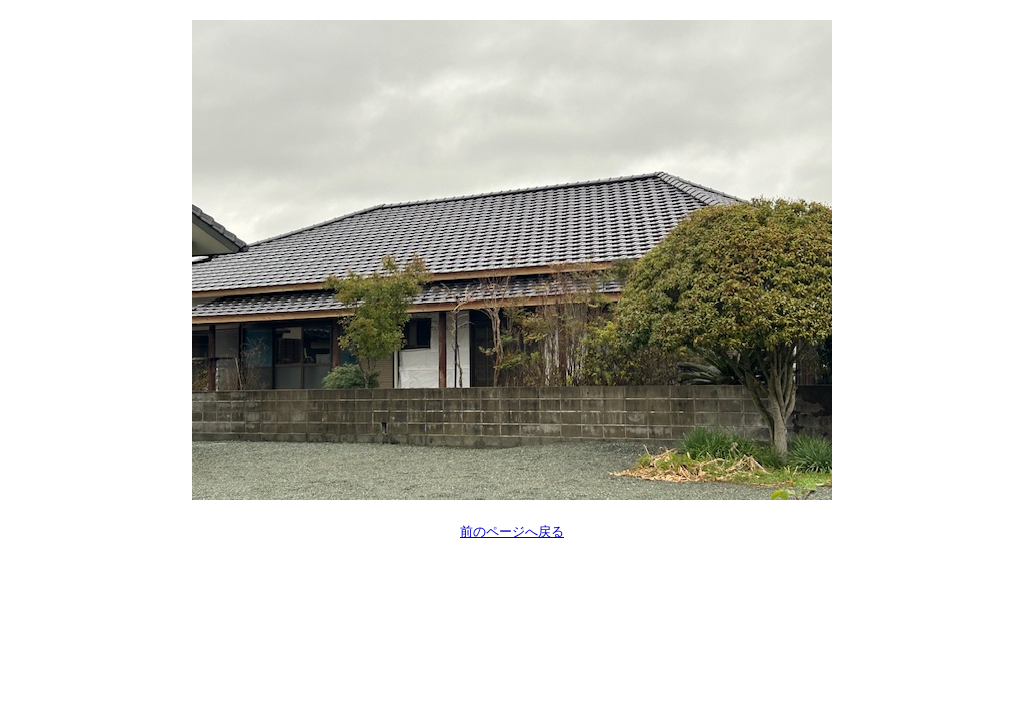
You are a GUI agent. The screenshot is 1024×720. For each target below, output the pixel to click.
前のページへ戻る (512, 531)
